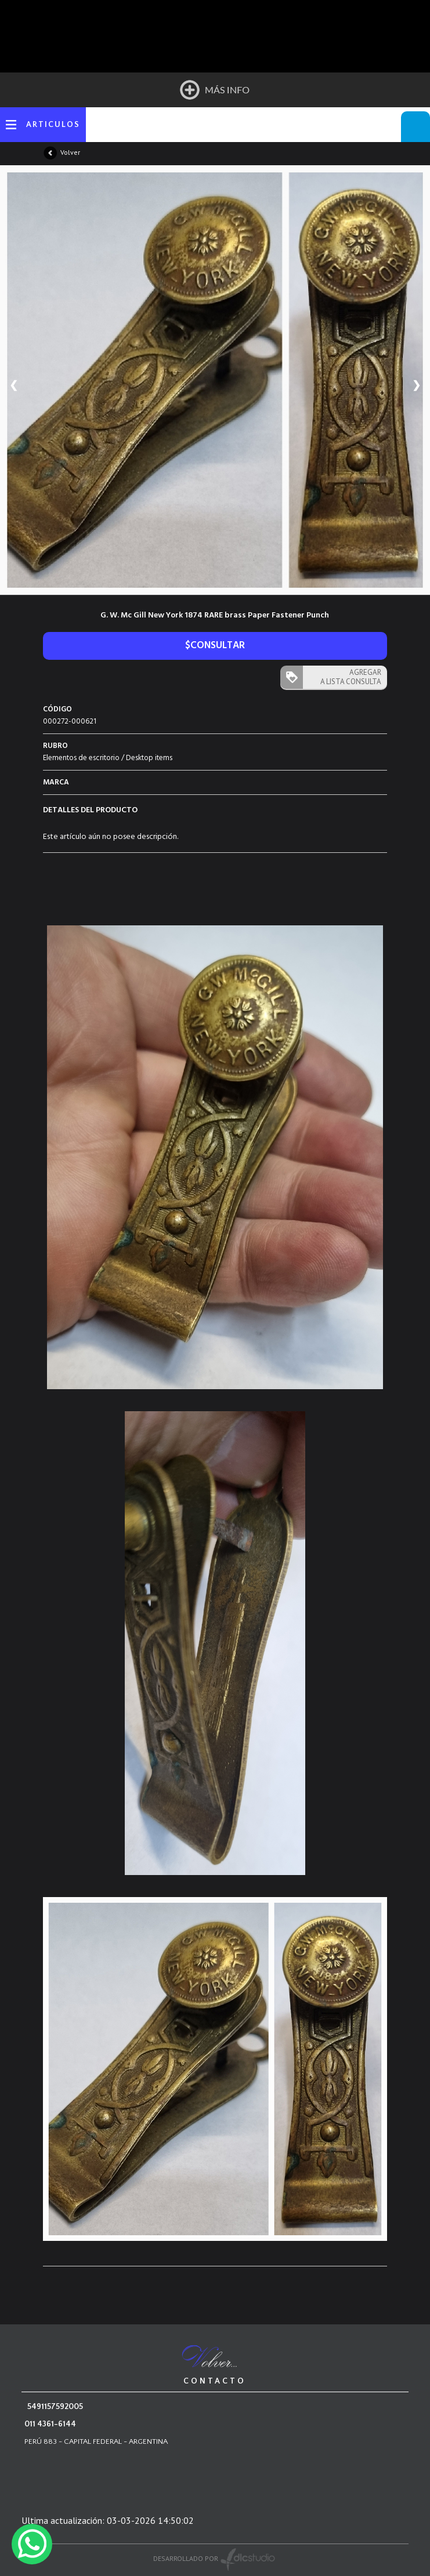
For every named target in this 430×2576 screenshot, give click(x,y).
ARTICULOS (53, 124)
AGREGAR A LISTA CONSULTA (350, 676)
